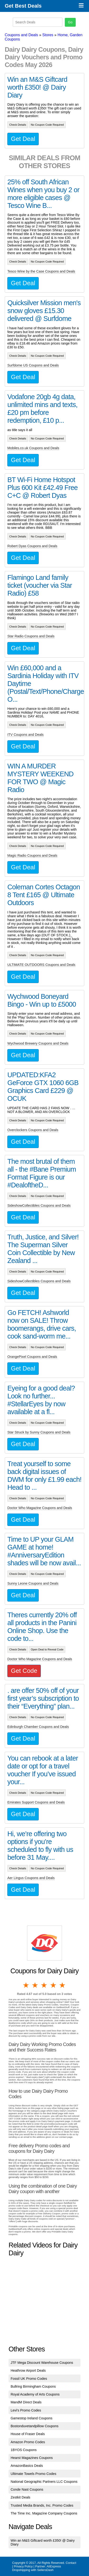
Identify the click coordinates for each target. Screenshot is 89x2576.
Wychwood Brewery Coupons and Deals (37, 1043)
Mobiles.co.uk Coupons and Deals (33, 448)
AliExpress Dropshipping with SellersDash (36, 2568)
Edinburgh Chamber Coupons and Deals (38, 1727)
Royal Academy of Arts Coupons (35, 2394)
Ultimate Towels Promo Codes (33, 2474)
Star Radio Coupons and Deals (30, 636)
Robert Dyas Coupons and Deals (32, 546)
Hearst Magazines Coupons (32, 2458)
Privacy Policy (23, 2566)
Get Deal (23, 138)
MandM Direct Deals (26, 2402)
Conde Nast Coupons (27, 2489)
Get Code (24, 1670)
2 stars (35, 1985)
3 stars (44, 1985)
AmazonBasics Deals (27, 2466)
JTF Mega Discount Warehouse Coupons (42, 2363)
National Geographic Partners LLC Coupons (44, 2481)
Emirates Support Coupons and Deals (36, 1802)
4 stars (53, 1985)
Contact (71, 2563)
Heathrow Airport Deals (28, 2370)
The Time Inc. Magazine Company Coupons (44, 2513)
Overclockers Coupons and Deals (32, 1130)
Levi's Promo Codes (26, 2410)
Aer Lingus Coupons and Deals (31, 1878)
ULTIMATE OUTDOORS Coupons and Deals (41, 965)
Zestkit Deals (20, 2497)
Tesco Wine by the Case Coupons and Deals (41, 271)
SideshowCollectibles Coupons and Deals (38, 1205)
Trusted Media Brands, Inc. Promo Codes (42, 2505)
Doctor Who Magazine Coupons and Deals (39, 1508)
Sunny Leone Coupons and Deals (32, 1583)
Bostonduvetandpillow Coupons (35, 2426)
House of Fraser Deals (28, 2434)
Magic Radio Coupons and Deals (32, 855)
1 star (26, 1985)
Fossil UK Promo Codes (29, 2378)
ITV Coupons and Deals (25, 735)
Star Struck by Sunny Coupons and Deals (38, 1432)
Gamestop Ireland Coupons (31, 2418)
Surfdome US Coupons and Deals (33, 365)
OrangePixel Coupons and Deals (32, 1357)
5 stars (62, 1985)
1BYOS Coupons (24, 2450)
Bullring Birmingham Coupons (33, 2386)
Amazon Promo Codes (28, 2442)
